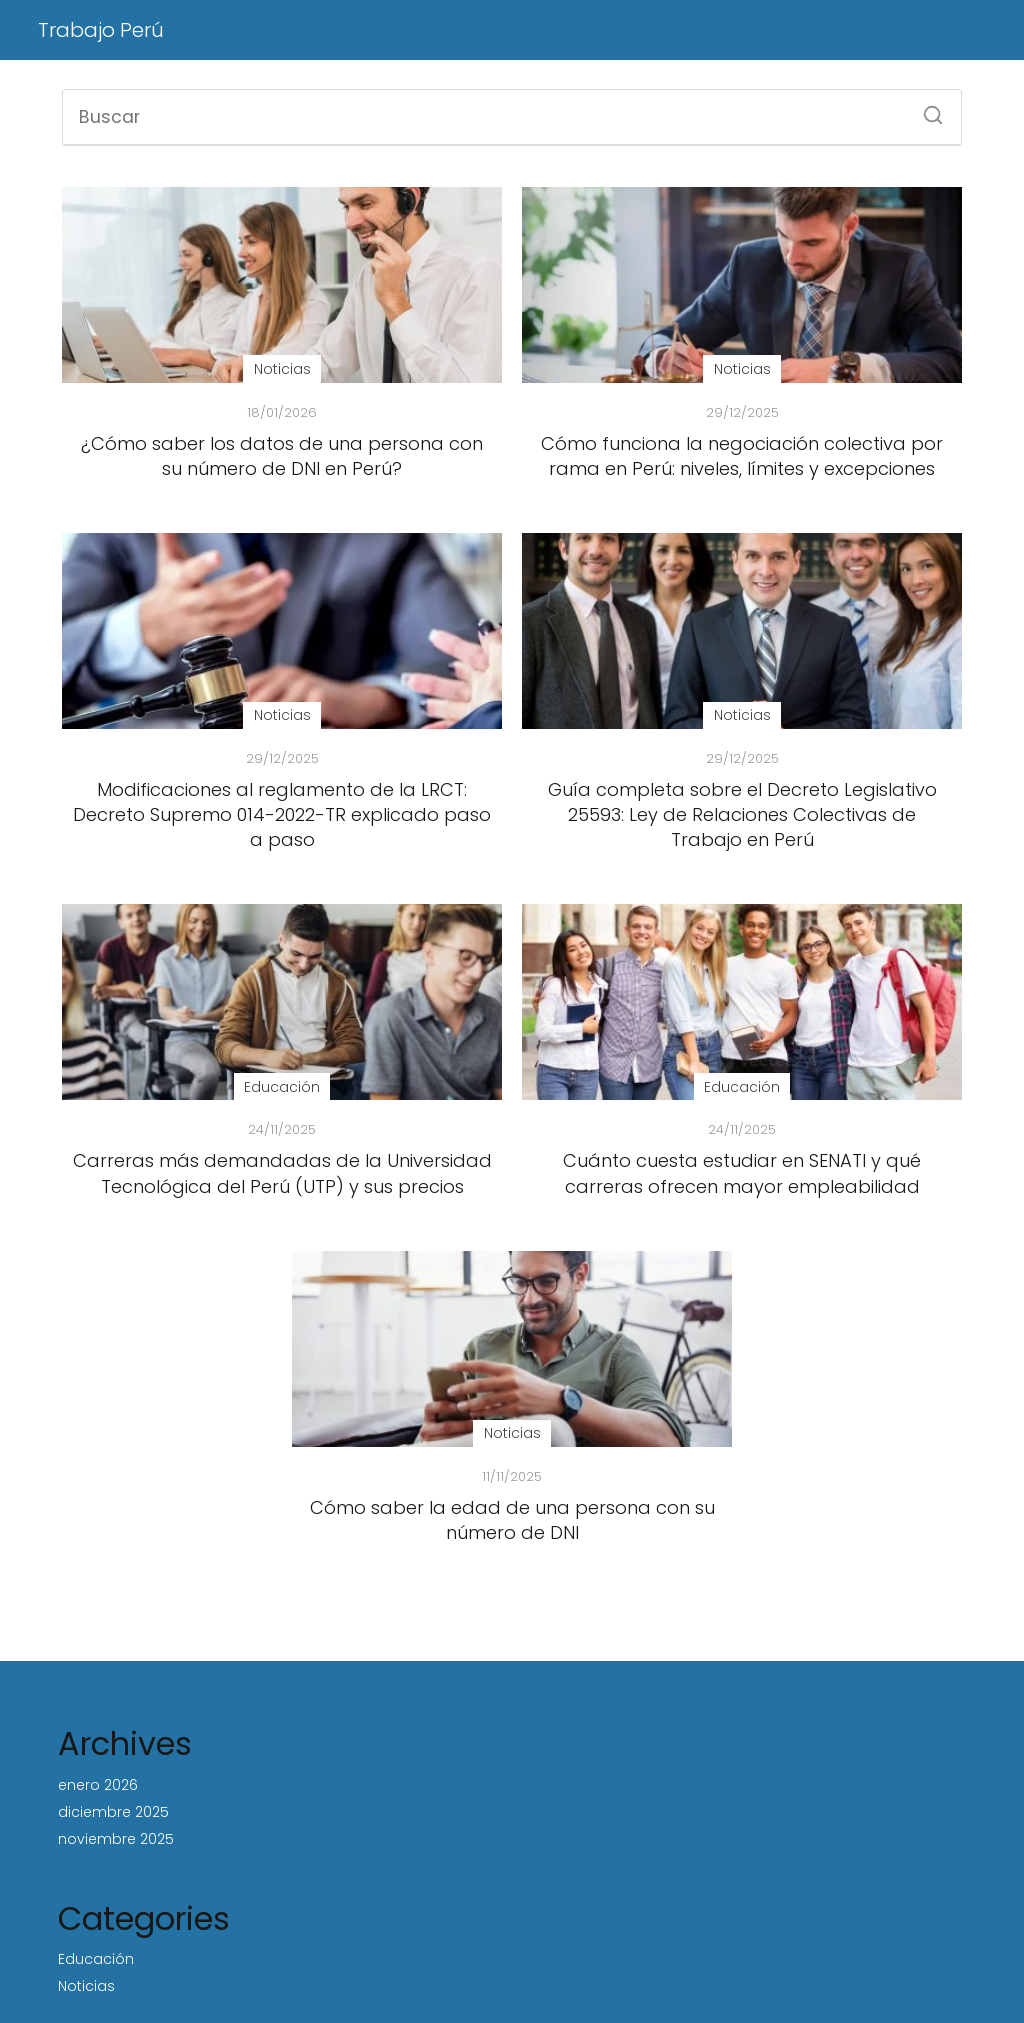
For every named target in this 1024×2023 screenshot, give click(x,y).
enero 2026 (98, 1785)
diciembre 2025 (113, 1812)
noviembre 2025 (116, 1839)
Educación (96, 1959)
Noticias (86, 1986)
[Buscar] (926, 109)
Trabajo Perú (101, 30)
